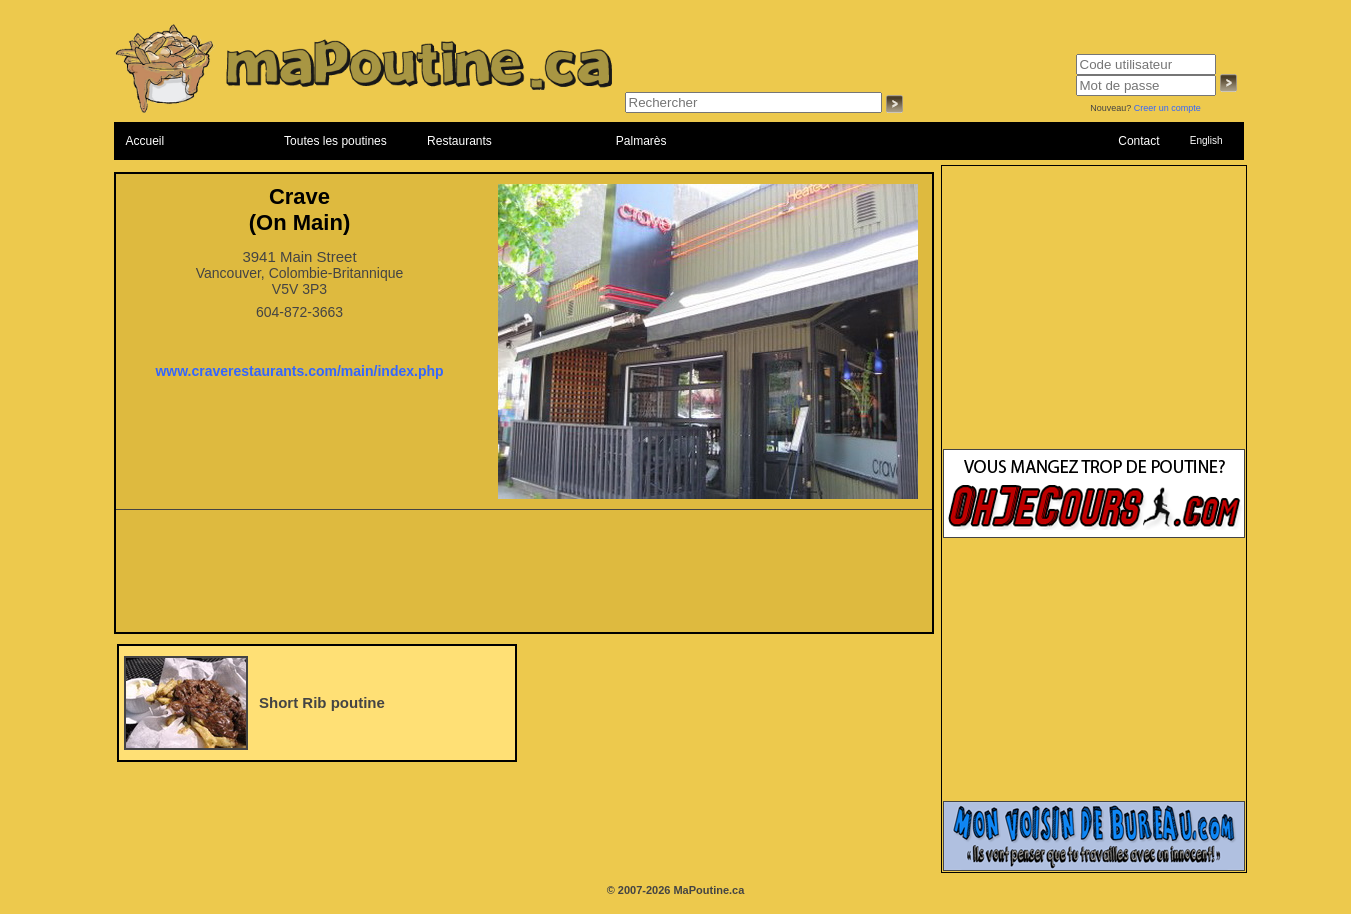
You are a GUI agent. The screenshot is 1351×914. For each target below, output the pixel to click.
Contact (1138, 141)
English (1206, 140)
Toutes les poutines (335, 141)
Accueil (145, 141)
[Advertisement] (524, 577)
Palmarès (641, 141)
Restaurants (459, 141)
